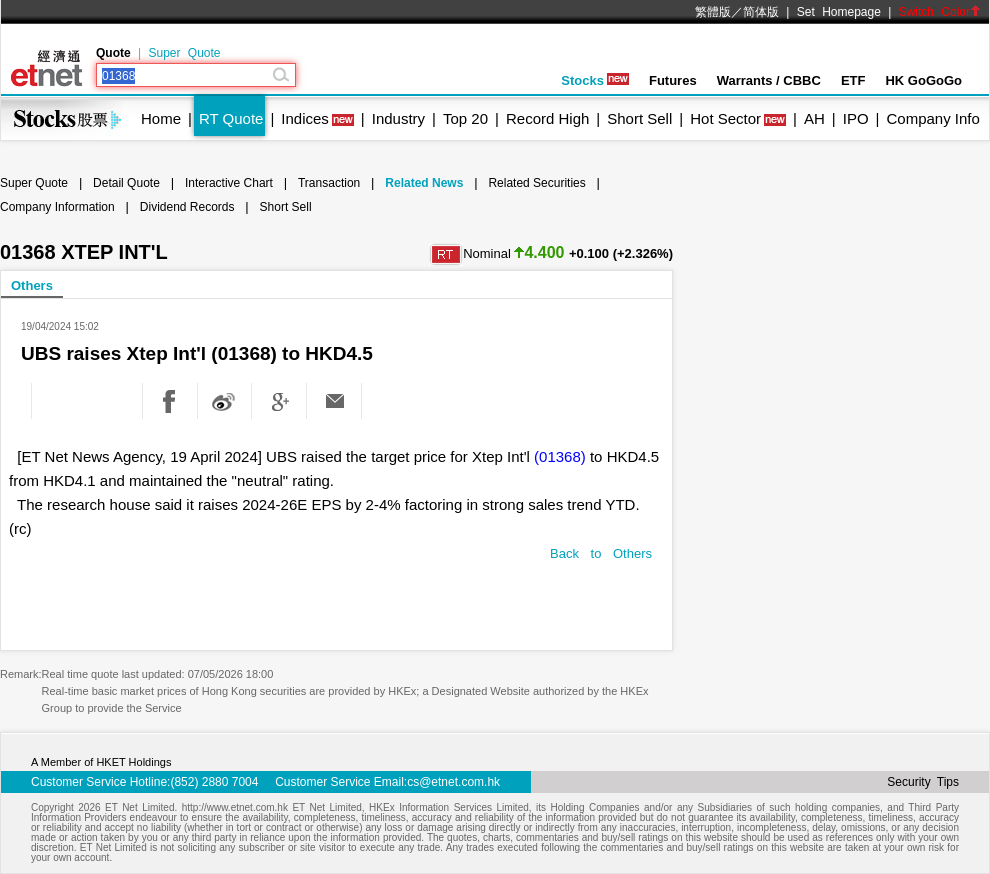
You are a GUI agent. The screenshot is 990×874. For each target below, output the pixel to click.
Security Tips (923, 782)
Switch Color (940, 12)
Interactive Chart (229, 183)
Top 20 (465, 118)
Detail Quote (126, 183)
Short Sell (639, 118)
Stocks (595, 80)
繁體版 (713, 12)
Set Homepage (839, 12)
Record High (547, 118)
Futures (673, 80)
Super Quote (184, 53)
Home (161, 118)
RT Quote (231, 118)
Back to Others (601, 553)
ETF (853, 80)
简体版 (761, 12)
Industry (398, 118)
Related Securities (536, 183)
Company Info (932, 118)
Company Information (57, 207)
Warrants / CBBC (769, 80)
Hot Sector (725, 118)
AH (814, 118)
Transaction (329, 183)
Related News (424, 183)
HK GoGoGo (923, 80)
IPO (856, 118)
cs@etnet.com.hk (453, 782)
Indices (305, 118)
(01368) (560, 456)
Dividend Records (187, 207)
